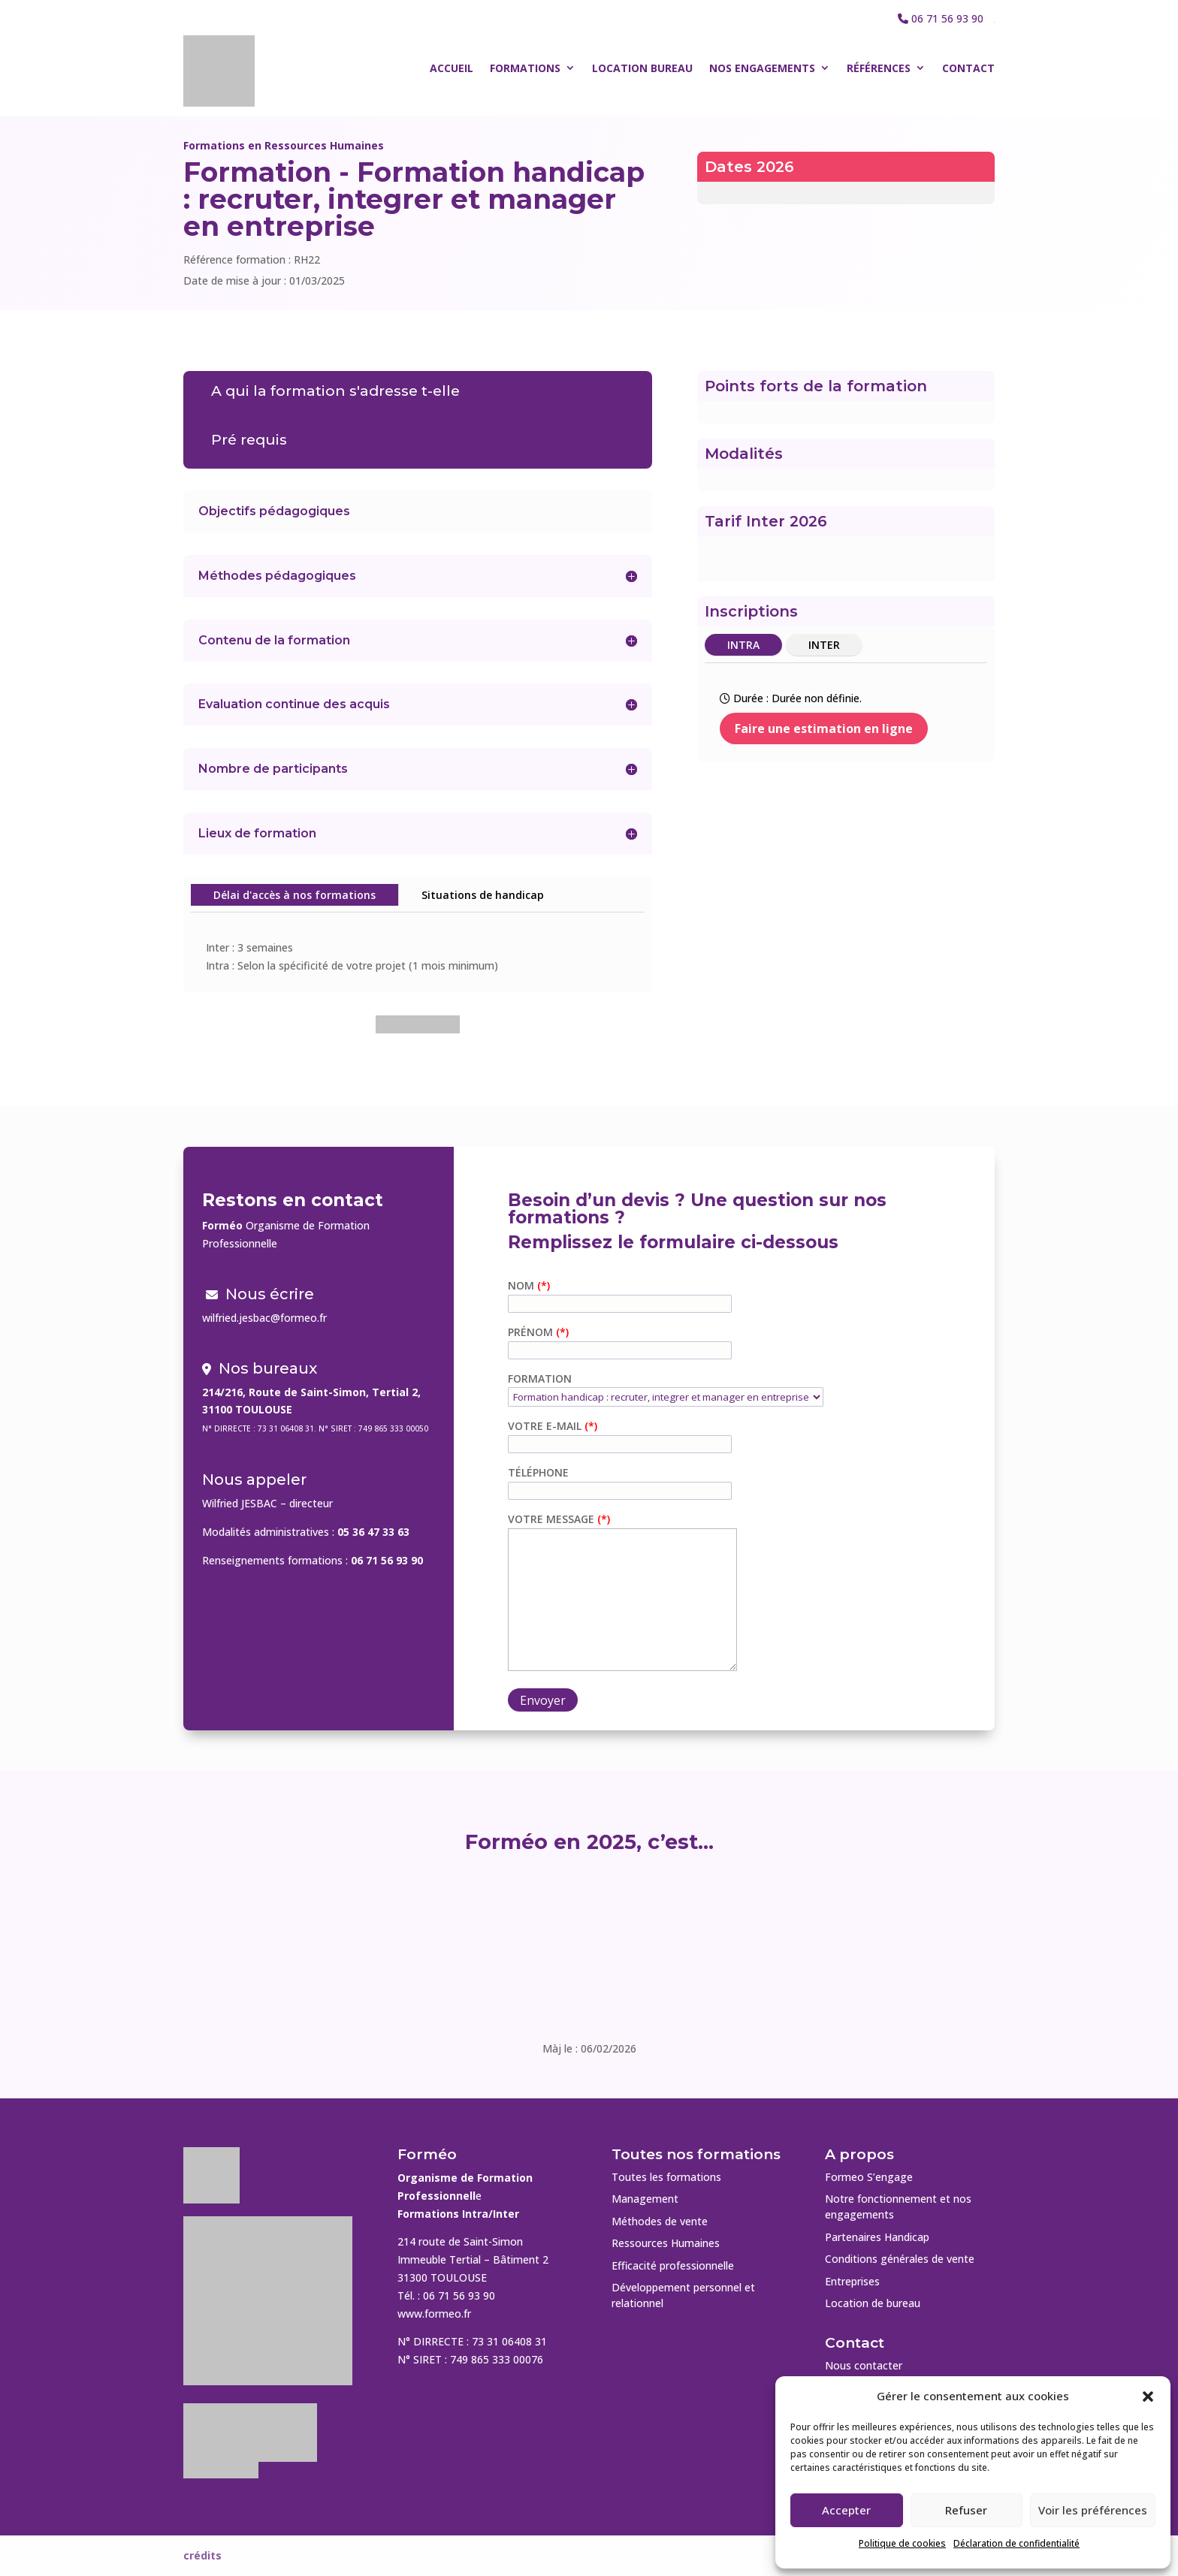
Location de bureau (872, 2303)
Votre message (552, 1519)
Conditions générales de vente (899, 2259)
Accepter (846, 2509)
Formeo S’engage (869, 2177)
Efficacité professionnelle (673, 2265)
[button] (1147, 2396)
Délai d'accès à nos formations (294, 895)
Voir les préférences (1092, 2509)
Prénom (532, 1332)
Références (879, 68)
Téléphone (538, 1472)
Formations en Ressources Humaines (283, 145)
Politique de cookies (902, 2543)
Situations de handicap (482, 895)
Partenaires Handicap (877, 2237)
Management (645, 2198)
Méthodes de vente (660, 2221)
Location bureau (642, 68)
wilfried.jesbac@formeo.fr (264, 1318)
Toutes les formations (666, 2177)
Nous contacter (863, 2365)
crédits (202, 2555)
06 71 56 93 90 (947, 18)
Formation (540, 1378)
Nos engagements (762, 68)
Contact (968, 68)
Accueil (451, 68)
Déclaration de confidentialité (1016, 2543)
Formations (525, 68)
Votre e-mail (546, 1426)
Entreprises (852, 2281)
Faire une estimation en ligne (824, 728)
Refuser (966, 2509)
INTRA (743, 645)
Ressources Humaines (666, 2243)
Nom (522, 1285)
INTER (824, 645)
